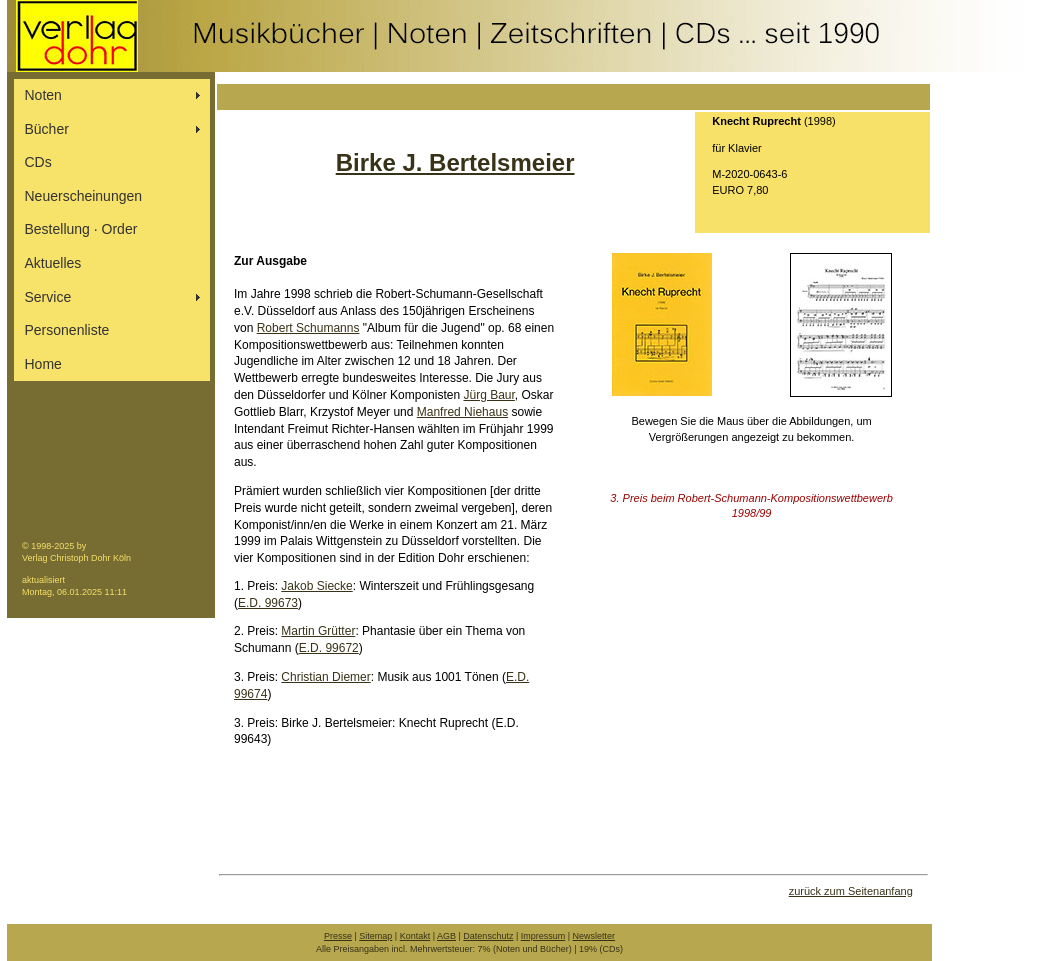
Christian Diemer (325, 677)
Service (48, 297)
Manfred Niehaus (462, 412)
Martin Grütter (318, 631)
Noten (43, 95)
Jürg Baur (488, 395)
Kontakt (415, 936)
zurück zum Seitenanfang (851, 891)
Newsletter (594, 936)
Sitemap (375, 936)
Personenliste (67, 330)
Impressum (543, 936)
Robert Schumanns (308, 328)
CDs (38, 162)
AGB (446, 936)
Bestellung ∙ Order (81, 229)
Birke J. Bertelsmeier (455, 162)
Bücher (47, 129)
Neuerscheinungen (84, 196)
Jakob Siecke (316, 586)
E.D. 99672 (329, 648)
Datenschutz (488, 936)
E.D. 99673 (268, 603)
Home (43, 364)
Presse (338, 936)
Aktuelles (53, 263)
